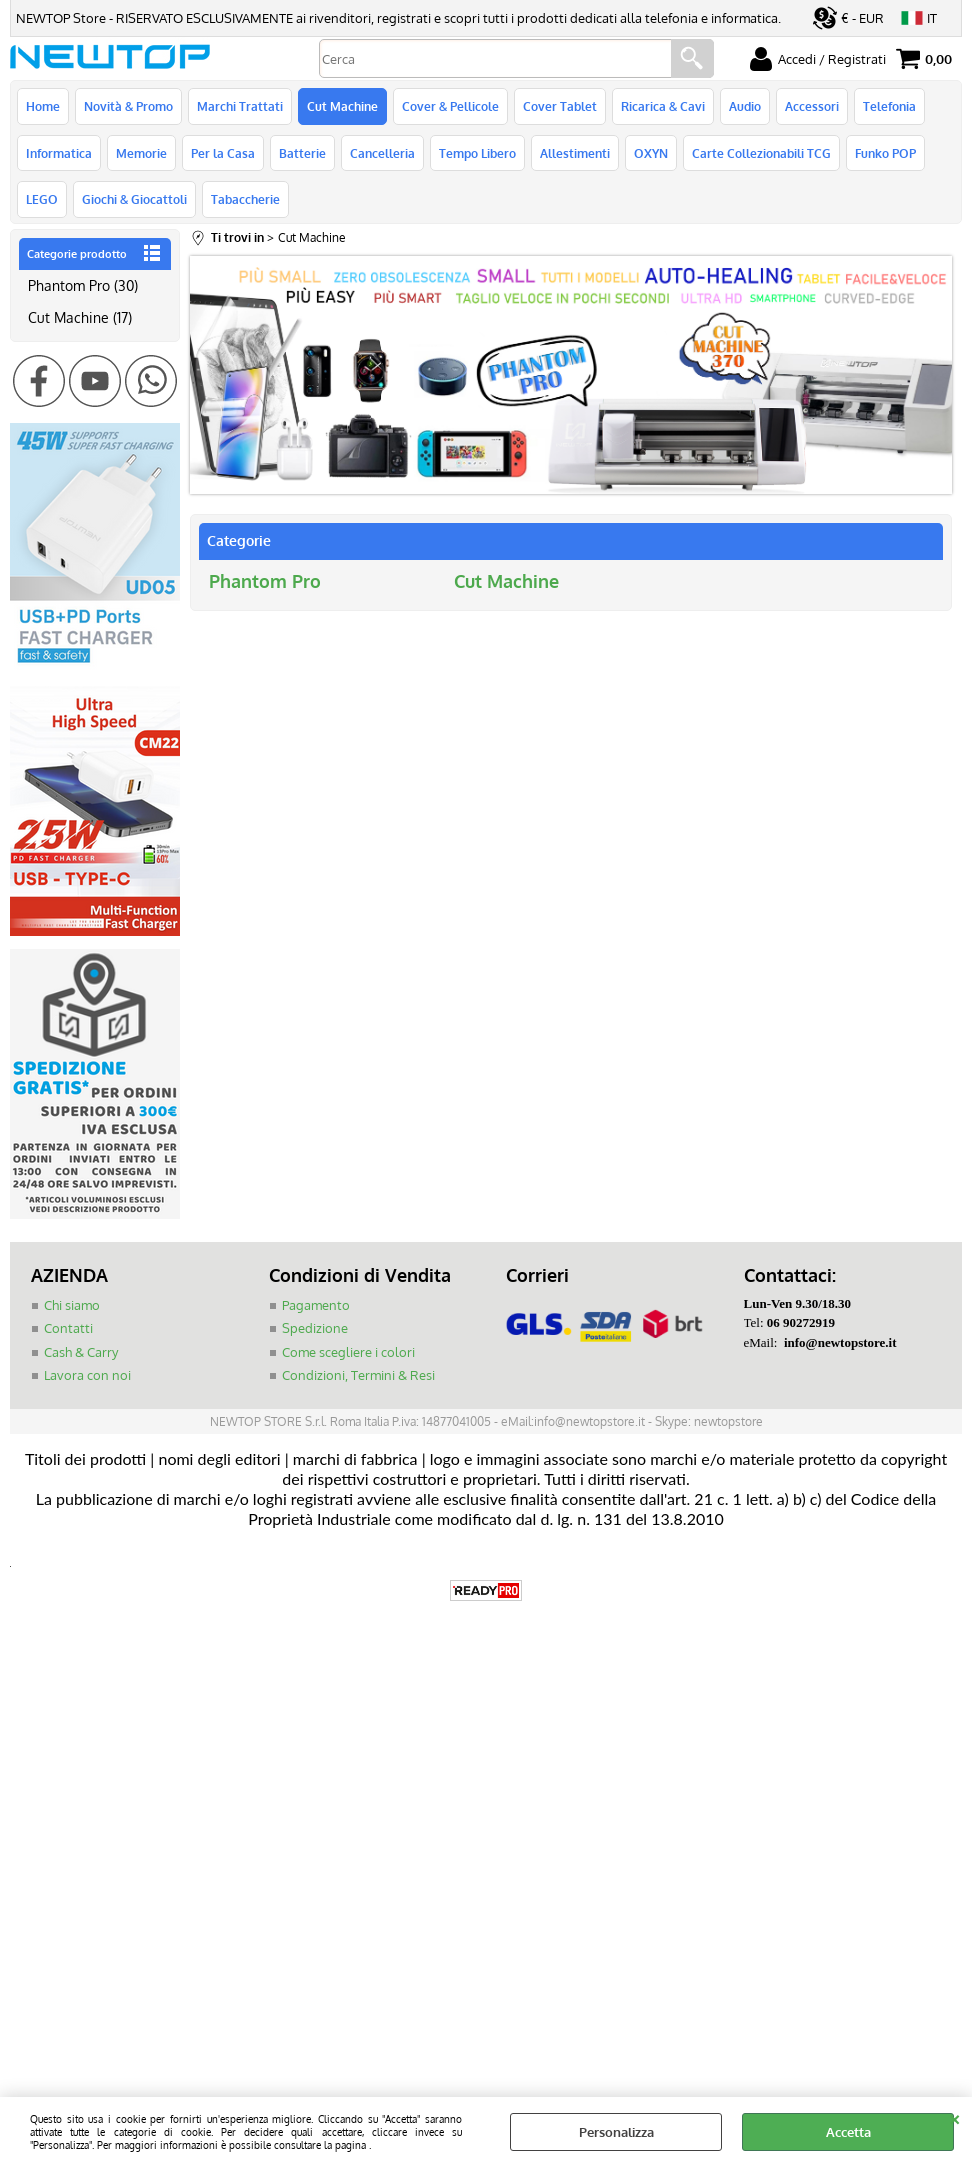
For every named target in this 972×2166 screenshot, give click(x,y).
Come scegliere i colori (348, 1352)
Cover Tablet (560, 106)
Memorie (141, 153)
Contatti (68, 1328)
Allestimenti (575, 153)
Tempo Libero (477, 153)
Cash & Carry (81, 1352)
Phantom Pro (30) (83, 285)
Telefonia (889, 106)
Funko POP (885, 153)
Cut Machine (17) (80, 317)
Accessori (812, 106)
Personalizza (616, 2132)
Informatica (59, 153)
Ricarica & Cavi (663, 106)
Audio (745, 106)
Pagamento (316, 1305)
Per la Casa (223, 153)
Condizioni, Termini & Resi (358, 1375)
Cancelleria (382, 153)
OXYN (651, 153)
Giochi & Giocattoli (134, 199)
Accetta (848, 2132)
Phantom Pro (265, 581)
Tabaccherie (245, 199)
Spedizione (315, 1328)
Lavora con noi (87, 1375)
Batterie (302, 153)
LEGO (42, 199)
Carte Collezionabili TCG (761, 153)
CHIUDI (954, 2117)
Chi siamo (72, 1305)
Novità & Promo (128, 106)
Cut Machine (342, 106)
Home (43, 106)
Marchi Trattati (240, 106)
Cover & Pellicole (450, 106)
